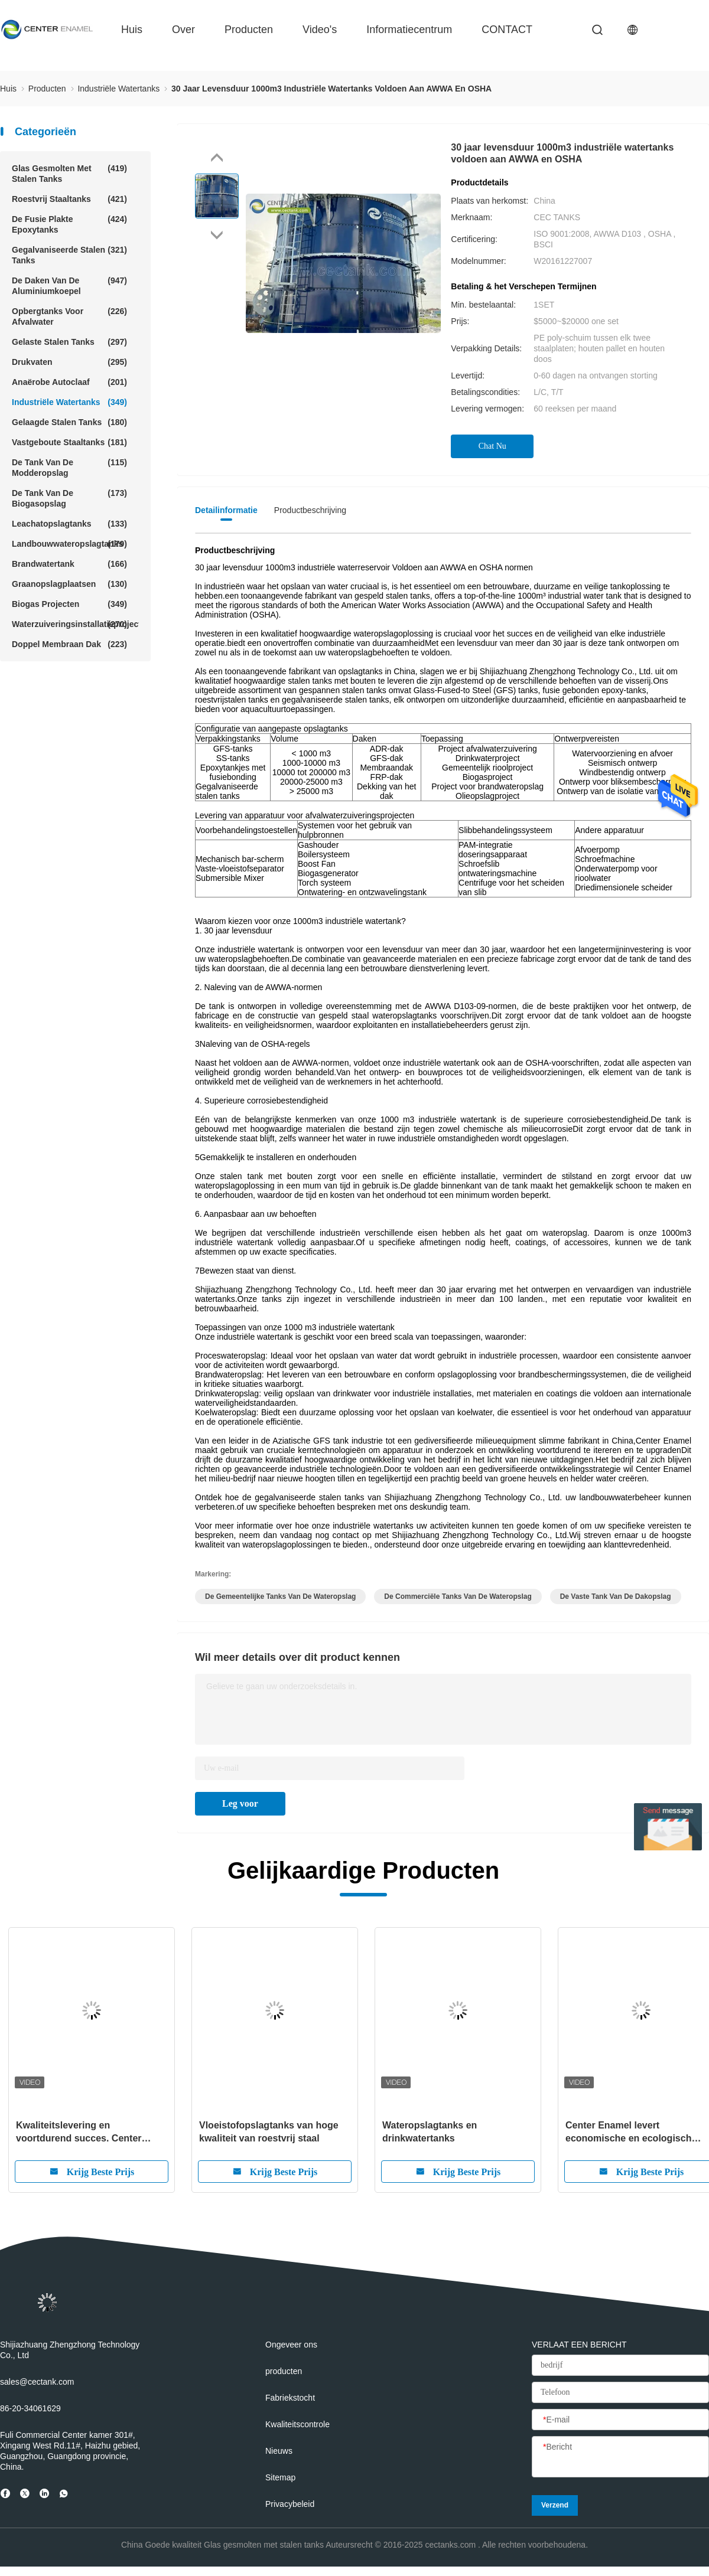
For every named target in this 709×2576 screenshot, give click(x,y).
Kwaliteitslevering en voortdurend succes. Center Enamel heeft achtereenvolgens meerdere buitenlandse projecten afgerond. (90, 2132)
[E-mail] (620, 2420)
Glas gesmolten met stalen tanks (69, 173)
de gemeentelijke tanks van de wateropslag (280, 1596)
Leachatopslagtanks (69, 523)
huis (131, 29)
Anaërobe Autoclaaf (69, 382)
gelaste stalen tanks (69, 342)
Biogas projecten (69, 604)
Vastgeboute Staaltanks (69, 442)
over (183, 29)
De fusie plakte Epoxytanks (69, 224)
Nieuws (278, 2451)
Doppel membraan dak (69, 644)
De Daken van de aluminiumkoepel (69, 285)
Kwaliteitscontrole (297, 2424)
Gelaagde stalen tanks (69, 422)
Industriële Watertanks (69, 402)
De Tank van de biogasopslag (69, 498)
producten (249, 29)
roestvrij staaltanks (69, 199)
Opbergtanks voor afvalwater (69, 316)
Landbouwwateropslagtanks (69, 543)
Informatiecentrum (409, 29)
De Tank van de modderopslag (69, 467)
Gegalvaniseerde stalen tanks (69, 254)
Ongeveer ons (291, 2344)
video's (320, 29)
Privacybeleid (289, 2504)
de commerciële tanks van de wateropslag (457, 1596)
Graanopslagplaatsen (69, 584)
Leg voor (240, 1803)
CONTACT (507, 29)
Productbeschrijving (310, 510)
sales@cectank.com (37, 2381)
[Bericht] (620, 2457)
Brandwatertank (69, 564)
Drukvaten (69, 362)
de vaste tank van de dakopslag (615, 1596)
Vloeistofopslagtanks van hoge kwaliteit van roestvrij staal (269, 2131)
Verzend (554, 2505)
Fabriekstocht (290, 2397)
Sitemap (280, 2477)
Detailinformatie (226, 510)
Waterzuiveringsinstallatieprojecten (75, 624)
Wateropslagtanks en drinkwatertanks (429, 2131)
